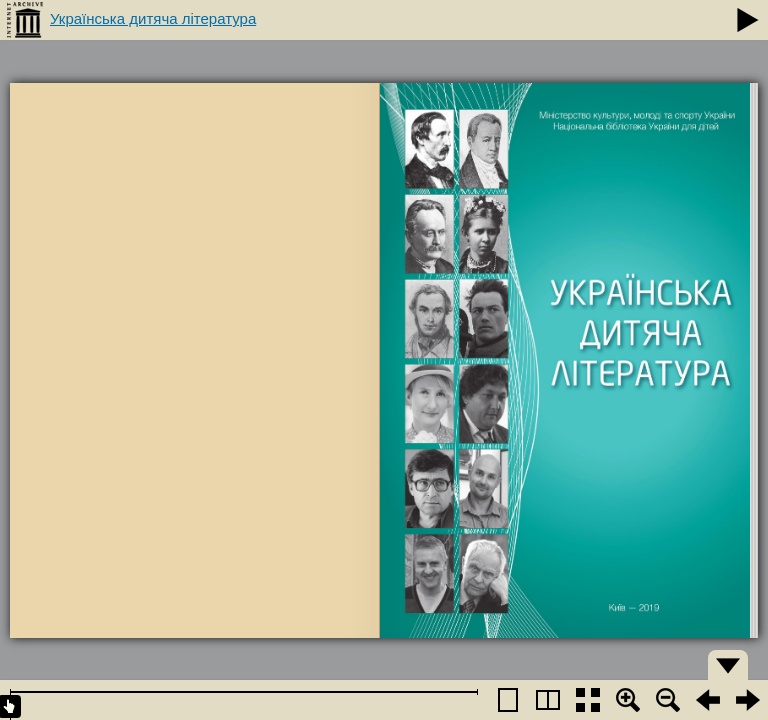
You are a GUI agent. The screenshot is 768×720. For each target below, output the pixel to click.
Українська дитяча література (153, 18)
